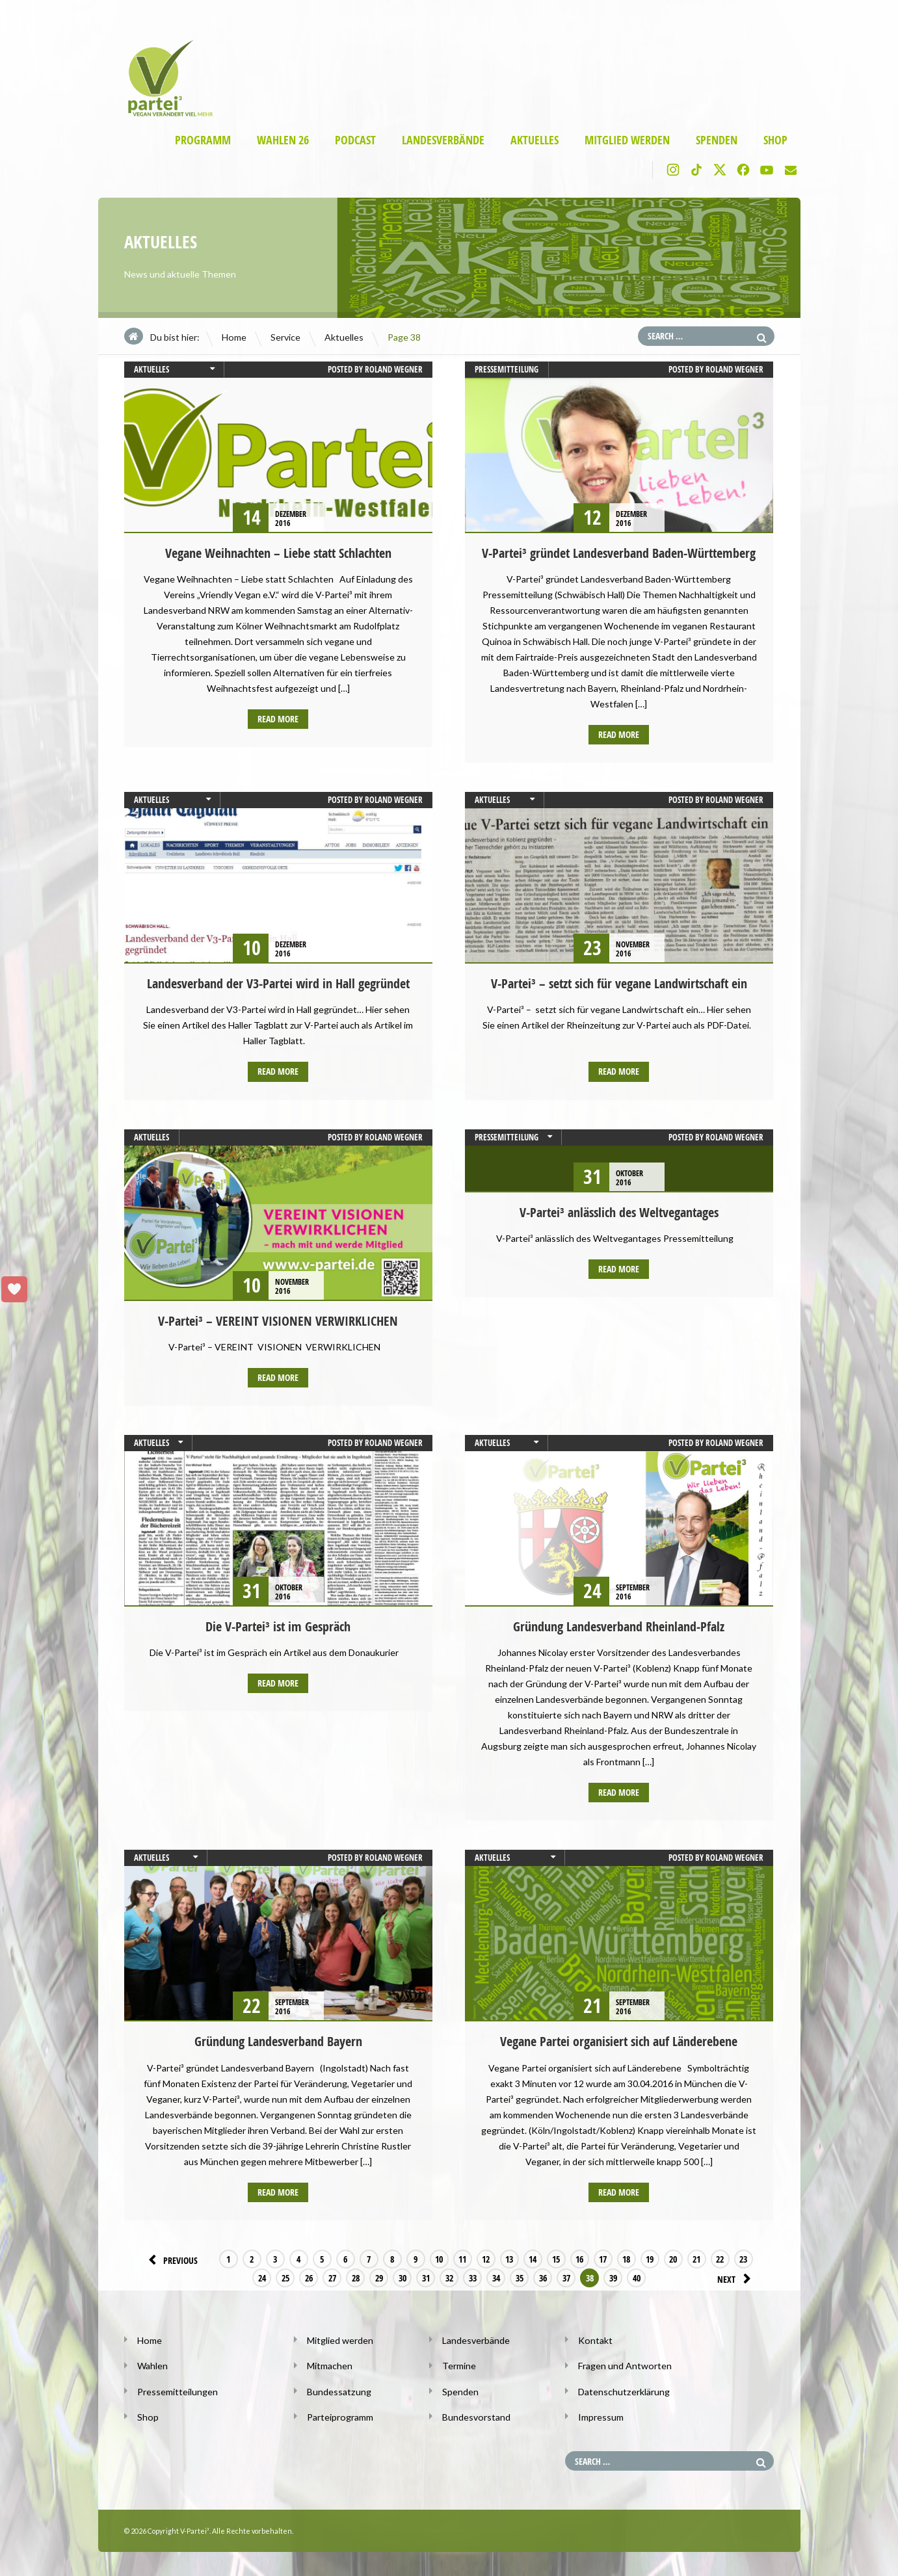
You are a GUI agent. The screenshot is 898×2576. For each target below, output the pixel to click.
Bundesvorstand (476, 2415)
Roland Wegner (394, 369)
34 (459, 2276)
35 (482, 2276)
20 (673, 2258)
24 (225, 2276)
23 (743, 2258)
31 (389, 2276)
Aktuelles (534, 140)
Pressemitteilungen (177, 2389)
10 (439, 2258)
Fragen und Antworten (624, 2364)
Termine (459, 2364)
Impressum (601, 2415)
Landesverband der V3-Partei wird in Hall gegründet (278, 983)
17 (603, 2258)
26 (272, 2276)
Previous (171, 2258)
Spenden (716, 140)
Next (736, 2277)
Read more (278, 719)
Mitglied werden (627, 140)
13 (509, 2258)
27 (295, 2276)
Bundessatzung (339, 2389)
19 (650, 2258)
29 (342, 2276)
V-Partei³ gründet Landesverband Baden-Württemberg (619, 553)
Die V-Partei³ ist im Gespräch (277, 1626)
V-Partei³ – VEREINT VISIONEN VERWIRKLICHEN (278, 1320)
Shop (775, 140)
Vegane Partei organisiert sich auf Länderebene (618, 2040)
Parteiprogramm (340, 2415)
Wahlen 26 (283, 140)
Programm (203, 140)
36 (506, 2276)
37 (529, 2276)
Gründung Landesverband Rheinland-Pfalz (618, 1626)
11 (462, 2258)
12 (486, 2258)
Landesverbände (443, 140)
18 (626, 2258)
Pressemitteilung (506, 369)
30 (365, 2276)
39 (576, 2276)
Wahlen (152, 2364)
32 (412, 2276)
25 (248, 2276)
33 (436, 2276)
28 (319, 2276)
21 (696, 2258)
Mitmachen (329, 2364)
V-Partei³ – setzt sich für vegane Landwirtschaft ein (619, 983)
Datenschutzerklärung (623, 2389)
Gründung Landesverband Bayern (278, 2040)
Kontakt (595, 2339)
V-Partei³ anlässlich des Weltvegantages (619, 1211)
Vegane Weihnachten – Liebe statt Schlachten (278, 553)
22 (720, 2258)
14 (532, 2258)
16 (579, 2258)
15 (556, 2258)
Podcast (355, 140)
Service (285, 337)
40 (599, 2276)
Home (234, 337)
